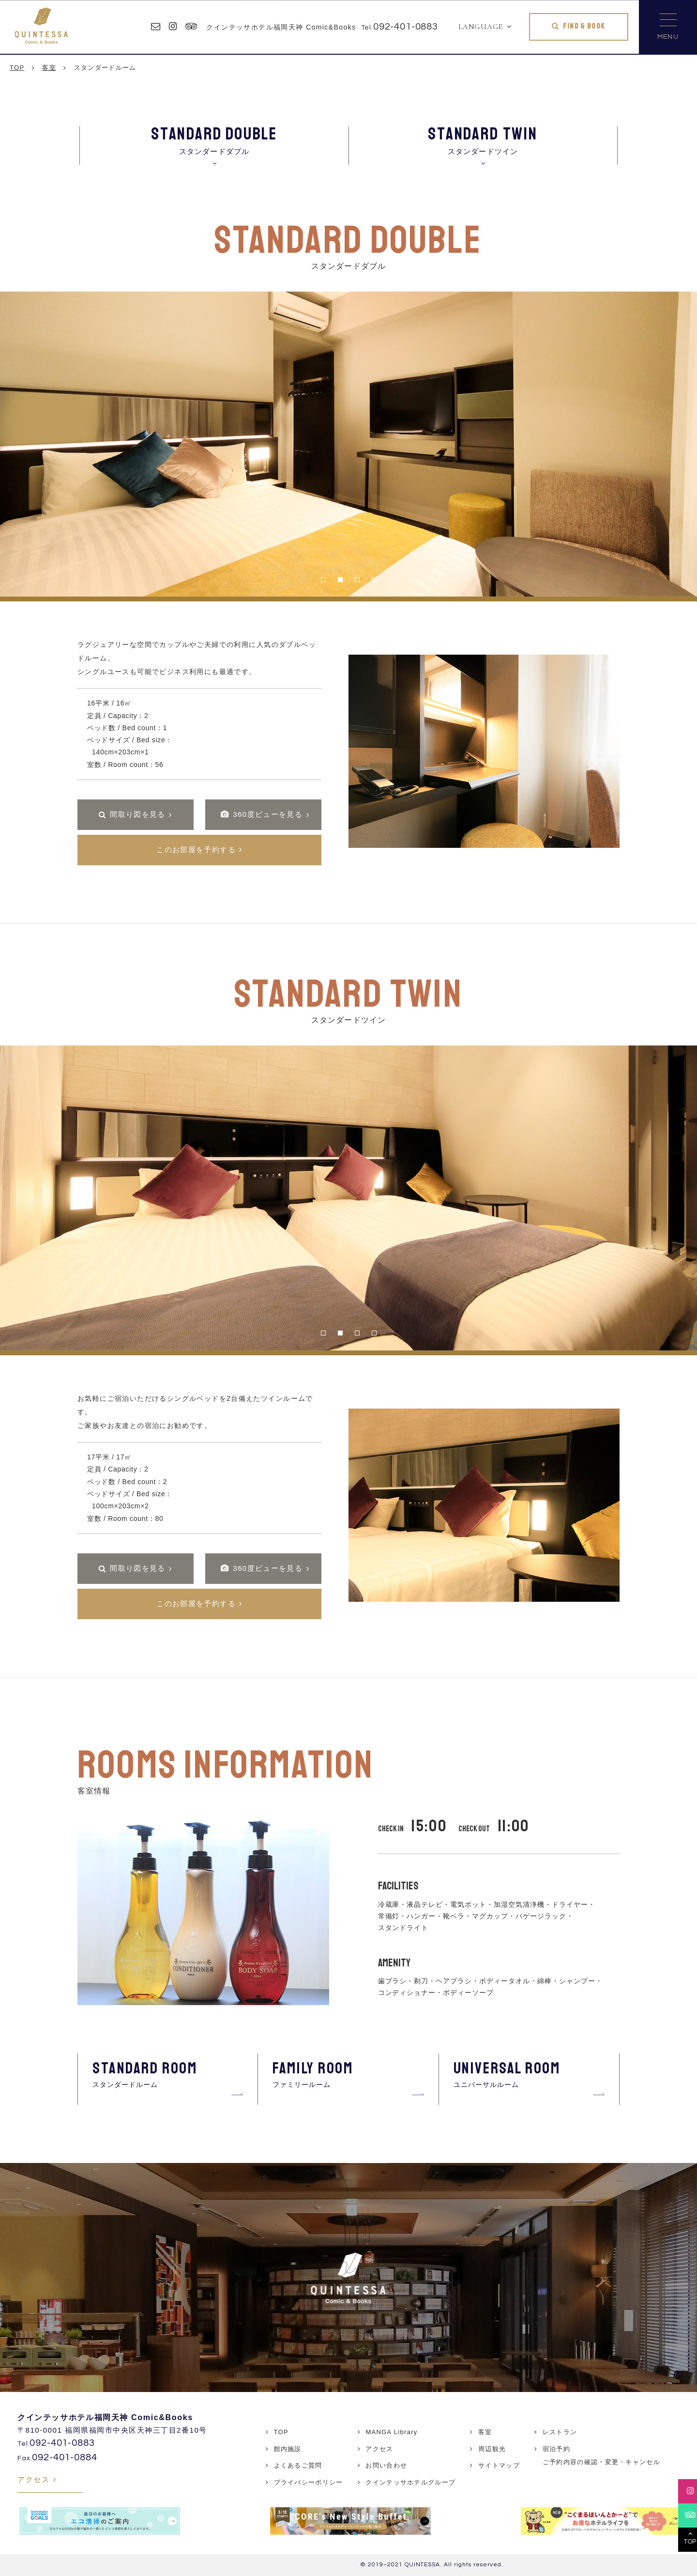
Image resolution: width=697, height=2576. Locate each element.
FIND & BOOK (584, 26)
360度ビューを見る (262, 814)
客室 (485, 2432)
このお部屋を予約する (196, 849)
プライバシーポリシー (308, 2482)
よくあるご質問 (298, 2465)
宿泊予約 (556, 2449)
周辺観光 (492, 2449)
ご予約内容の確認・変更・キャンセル (601, 2462)
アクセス (33, 2479)
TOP (281, 2432)
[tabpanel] (348, 444)
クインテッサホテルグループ (410, 2482)
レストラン (560, 2432)
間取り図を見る (138, 814)
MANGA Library (391, 2432)
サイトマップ (499, 2465)
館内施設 (288, 2449)
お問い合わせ (386, 2465)
